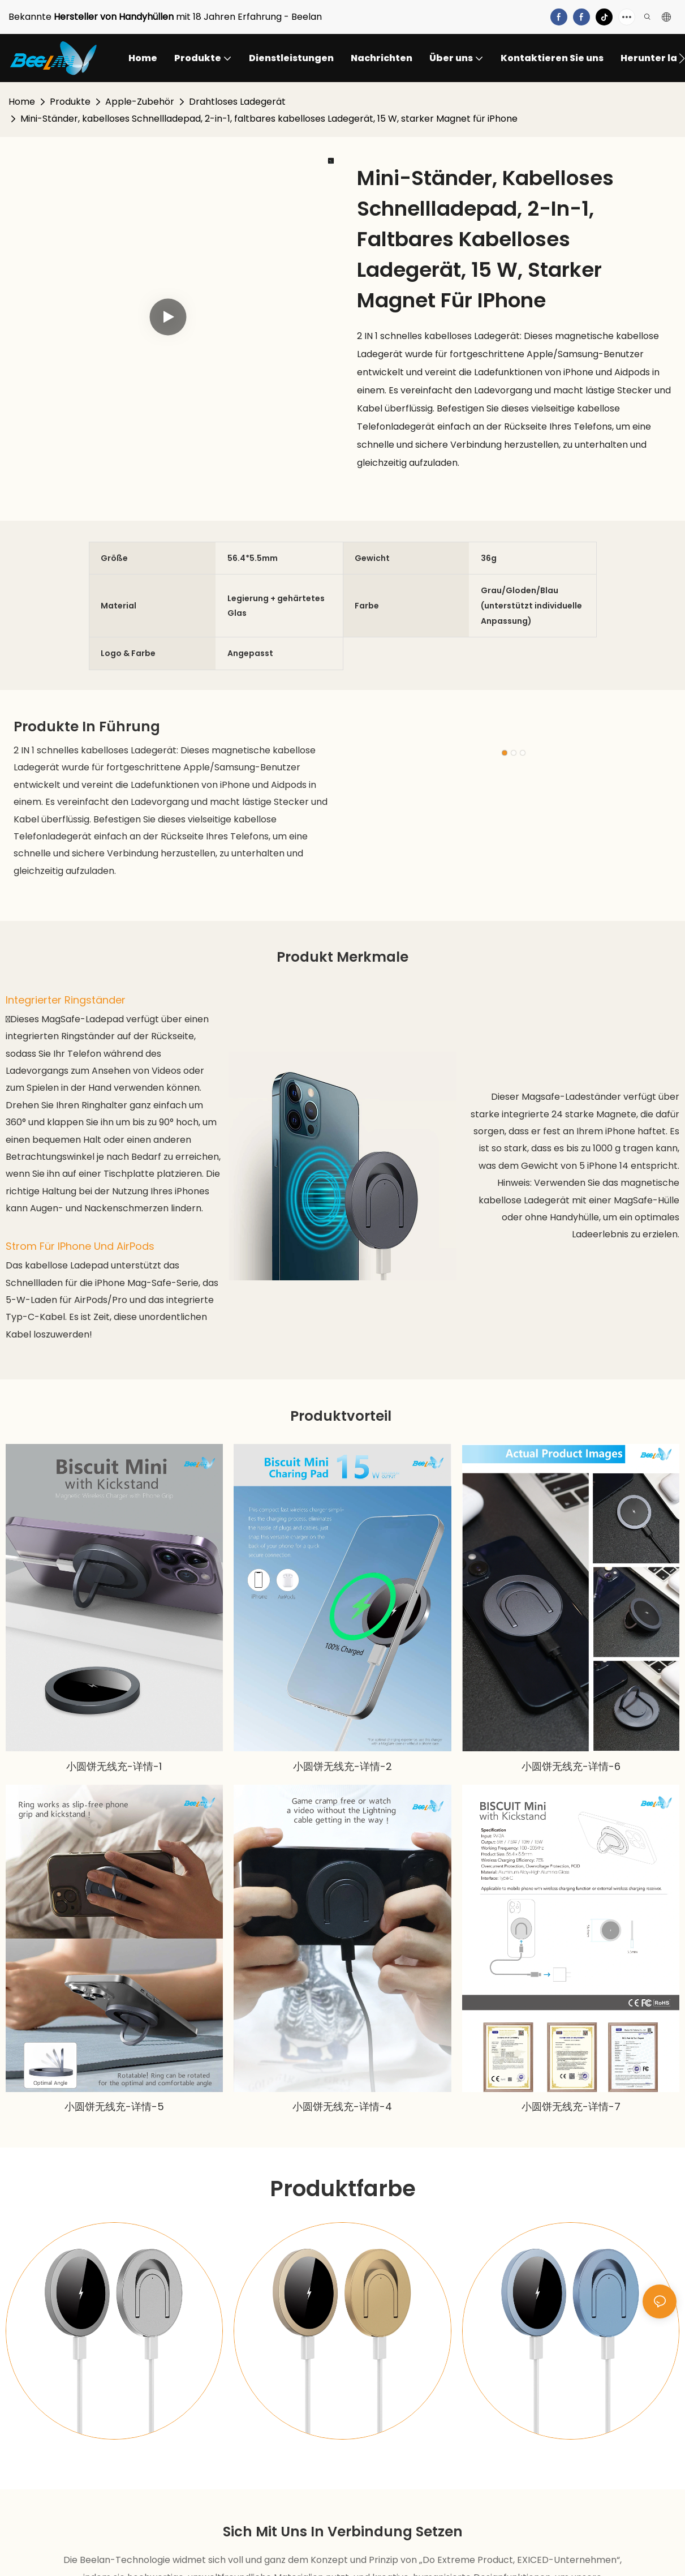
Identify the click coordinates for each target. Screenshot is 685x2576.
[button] (682, 58)
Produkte (70, 101)
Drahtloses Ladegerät (237, 101)
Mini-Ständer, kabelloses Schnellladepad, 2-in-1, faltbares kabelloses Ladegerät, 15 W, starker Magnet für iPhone (269, 118)
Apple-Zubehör (139, 101)
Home (21, 101)
